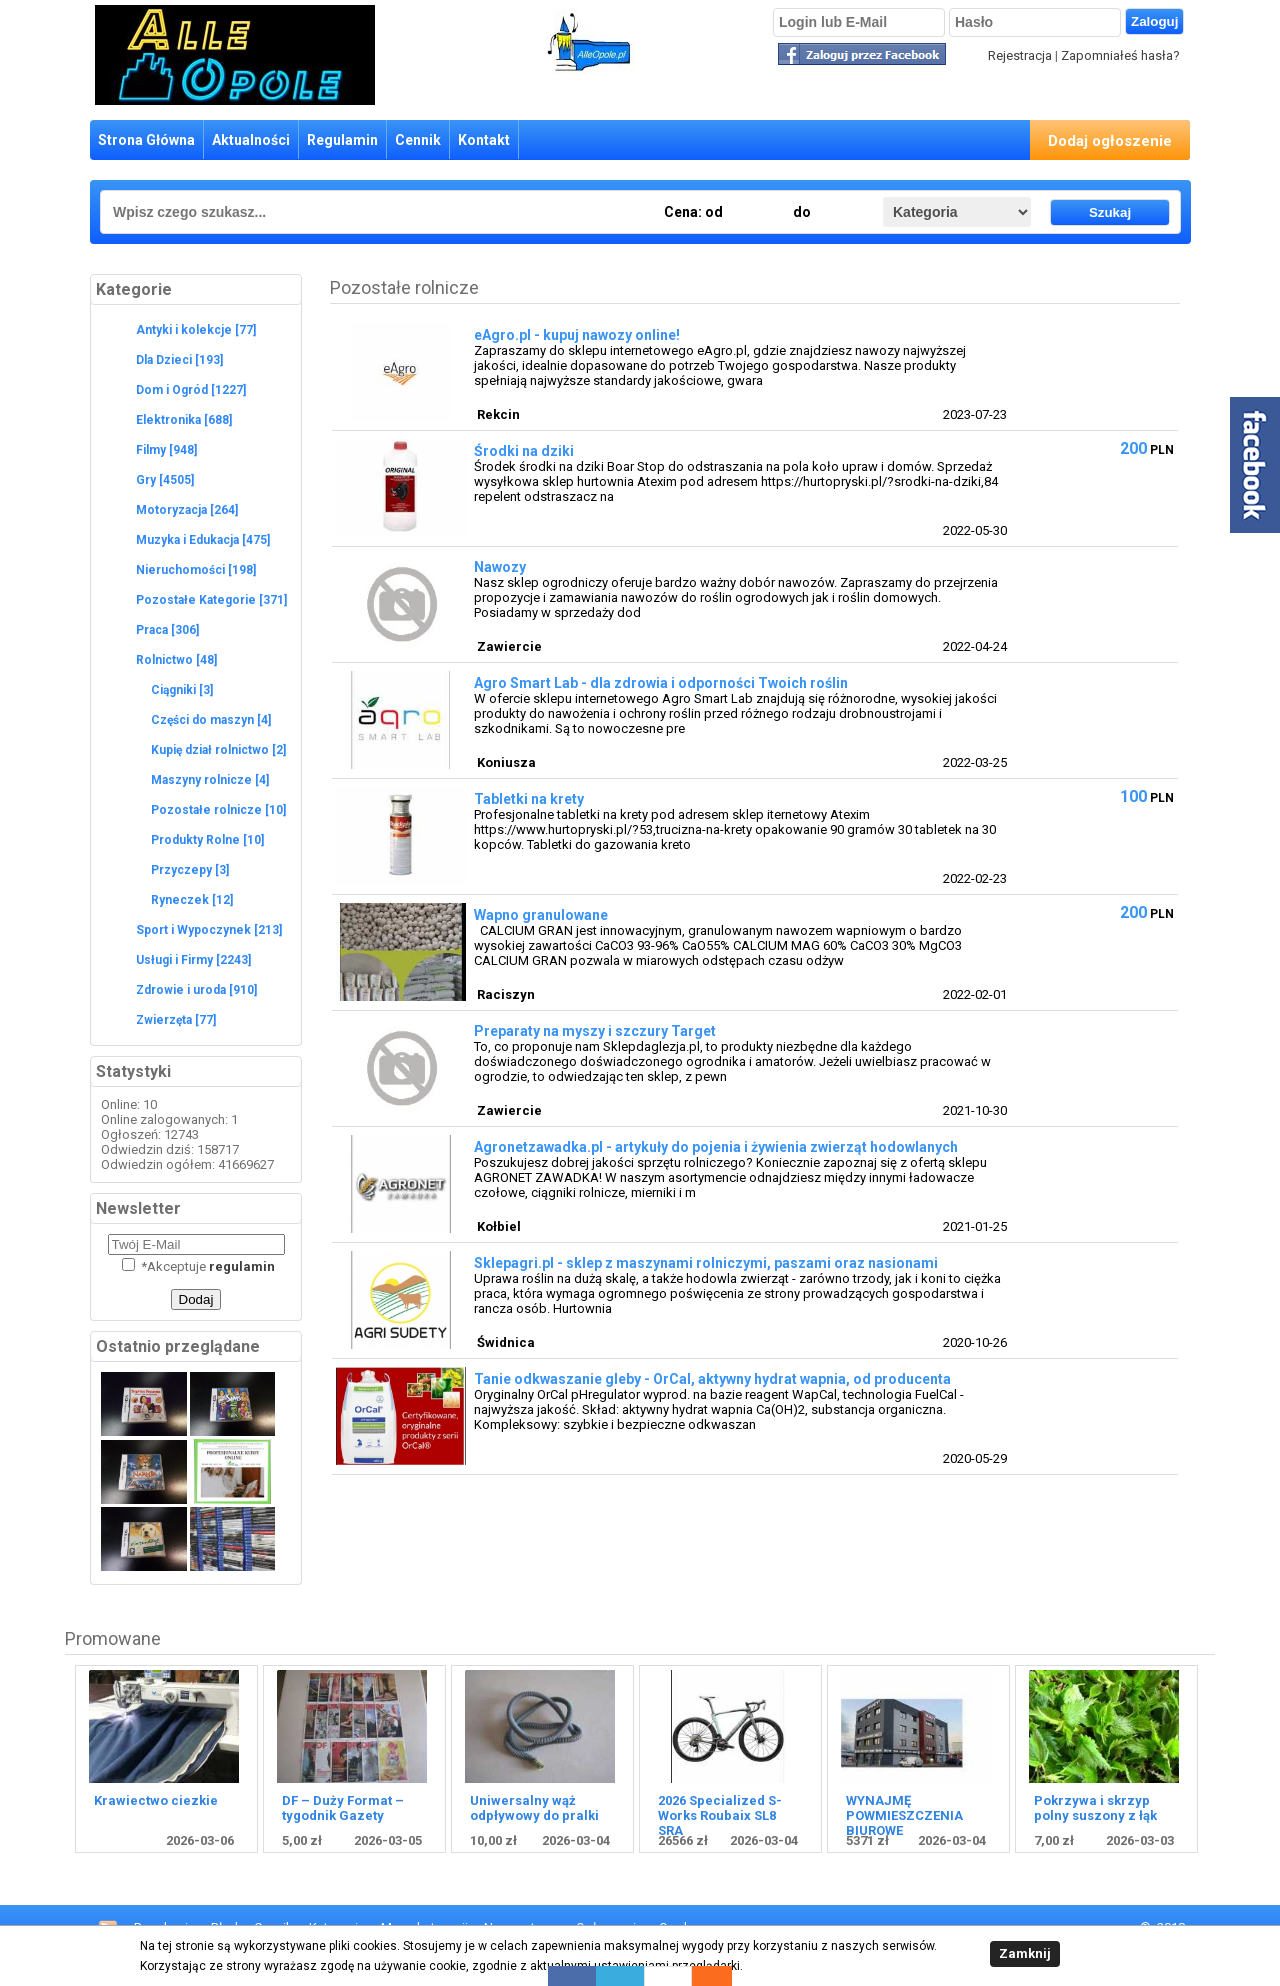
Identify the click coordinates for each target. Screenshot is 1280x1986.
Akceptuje (198, 1266)
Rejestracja (1020, 55)
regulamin (242, 1266)
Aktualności (251, 140)
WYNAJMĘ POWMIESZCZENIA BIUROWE (904, 1815)
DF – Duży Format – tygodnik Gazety (343, 1808)
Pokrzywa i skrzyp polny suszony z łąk (1095, 1808)
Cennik (418, 140)
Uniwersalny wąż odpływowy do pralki (534, 1808)
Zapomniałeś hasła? (1120, 55)
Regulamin (342, 140)
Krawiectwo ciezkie (156, 1800)
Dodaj (196, 1299)
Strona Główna (146, 140)
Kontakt (484, 140)
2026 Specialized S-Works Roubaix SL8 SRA (720, 1815)
